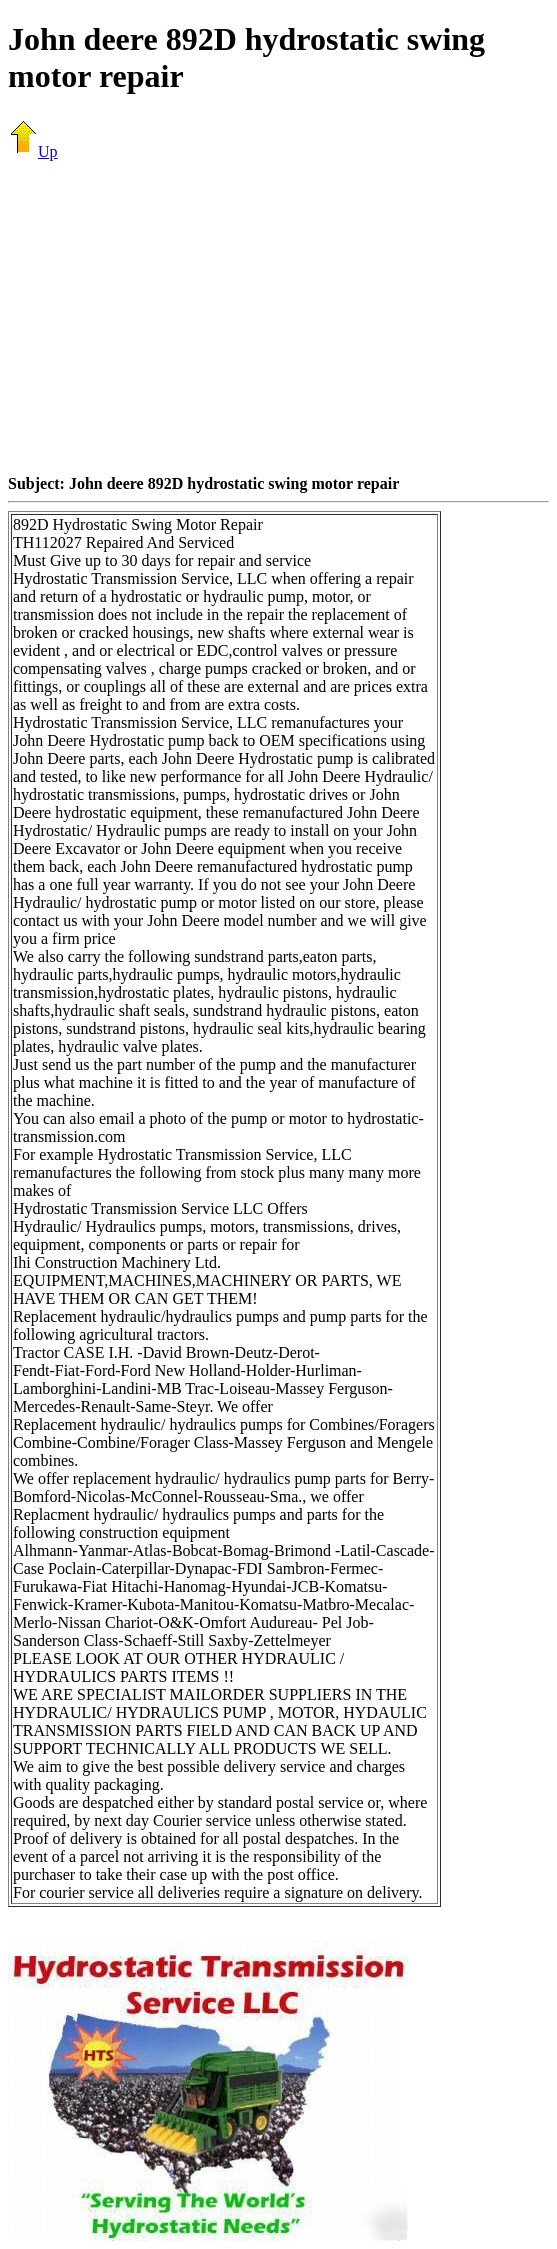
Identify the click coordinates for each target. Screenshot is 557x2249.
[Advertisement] (282, 317)
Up (33, 151)
